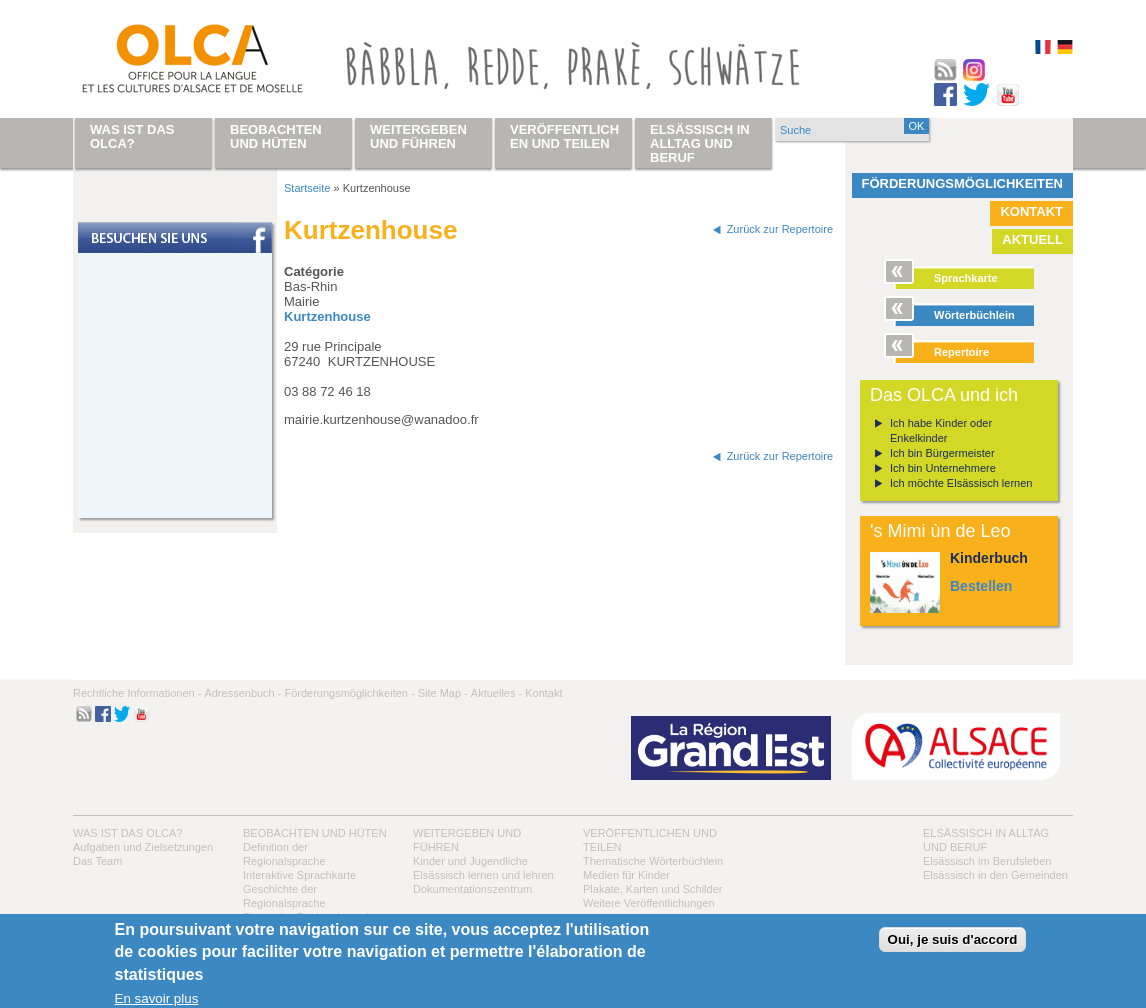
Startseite (307, 188)
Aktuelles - (496, 693)
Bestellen (981, 586)
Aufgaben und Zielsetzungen (143, 847)
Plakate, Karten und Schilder (652, 889)
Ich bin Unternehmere (943, 468)
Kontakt (1031, 211)
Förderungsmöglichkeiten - (349, 693)
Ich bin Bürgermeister (942, 453)
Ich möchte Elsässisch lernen (961, 483)
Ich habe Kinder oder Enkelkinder (941, 430)
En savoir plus (157, 998)
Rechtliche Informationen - (137, 693)
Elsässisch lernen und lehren (483, 875)
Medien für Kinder (626, 875)
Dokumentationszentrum (472, 889)
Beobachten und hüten (315, 833)
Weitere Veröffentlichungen (649, 903)
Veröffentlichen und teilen (564, 136)
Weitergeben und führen (418, 136)
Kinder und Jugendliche (470, 861)
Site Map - (443, 693)
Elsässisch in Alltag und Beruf (700, 143)
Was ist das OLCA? (127, 833)
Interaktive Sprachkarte (299, 875)
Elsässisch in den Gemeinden (995, 875)
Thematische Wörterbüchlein (653, 861)
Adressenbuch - (242, 693)
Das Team (97, 861)
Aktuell (1032, 239)
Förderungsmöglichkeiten (963, 183)
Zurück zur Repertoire (780, 229)
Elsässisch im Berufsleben (987, 861)
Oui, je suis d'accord (953, 939)
